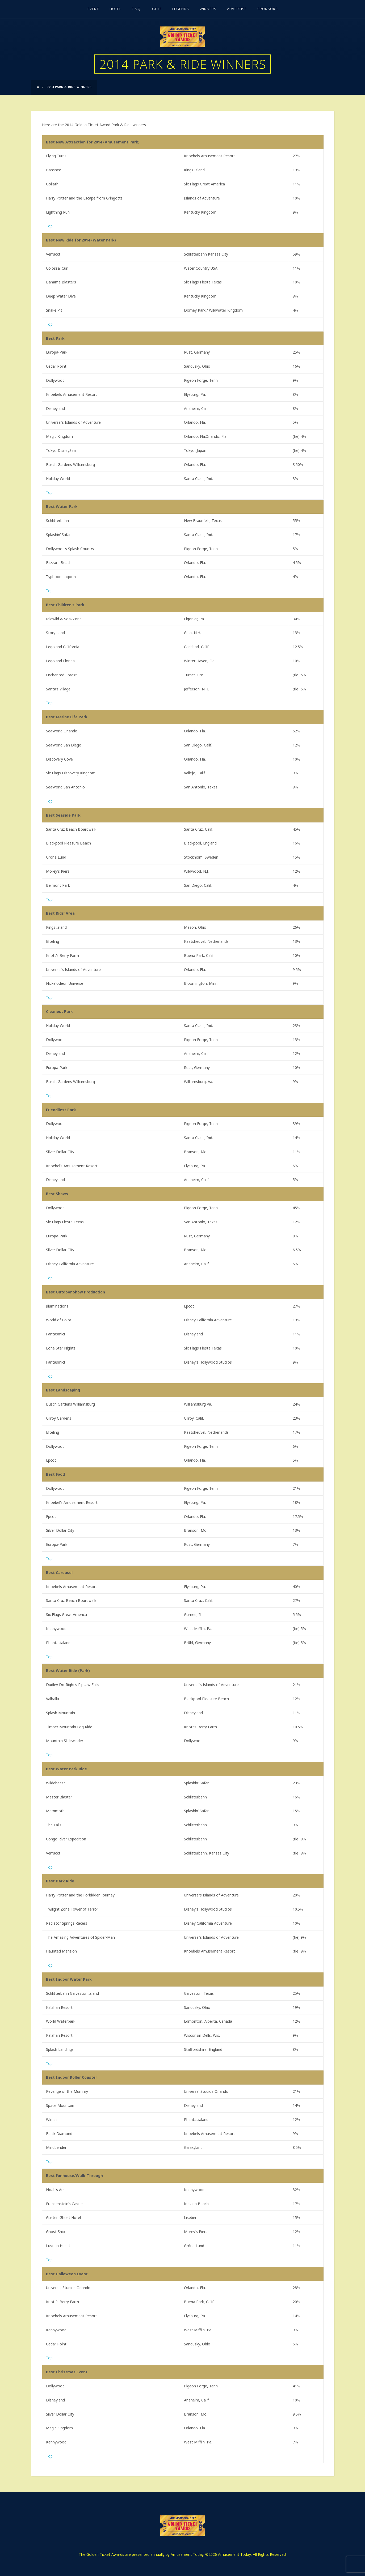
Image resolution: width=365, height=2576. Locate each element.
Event (93, 9)
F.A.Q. (136, 9)
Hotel (115, 9)
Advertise (237, 9)
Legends (180, 9)
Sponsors (267, 9)
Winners (208, 9)
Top (49, 225)
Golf (157, 9)
